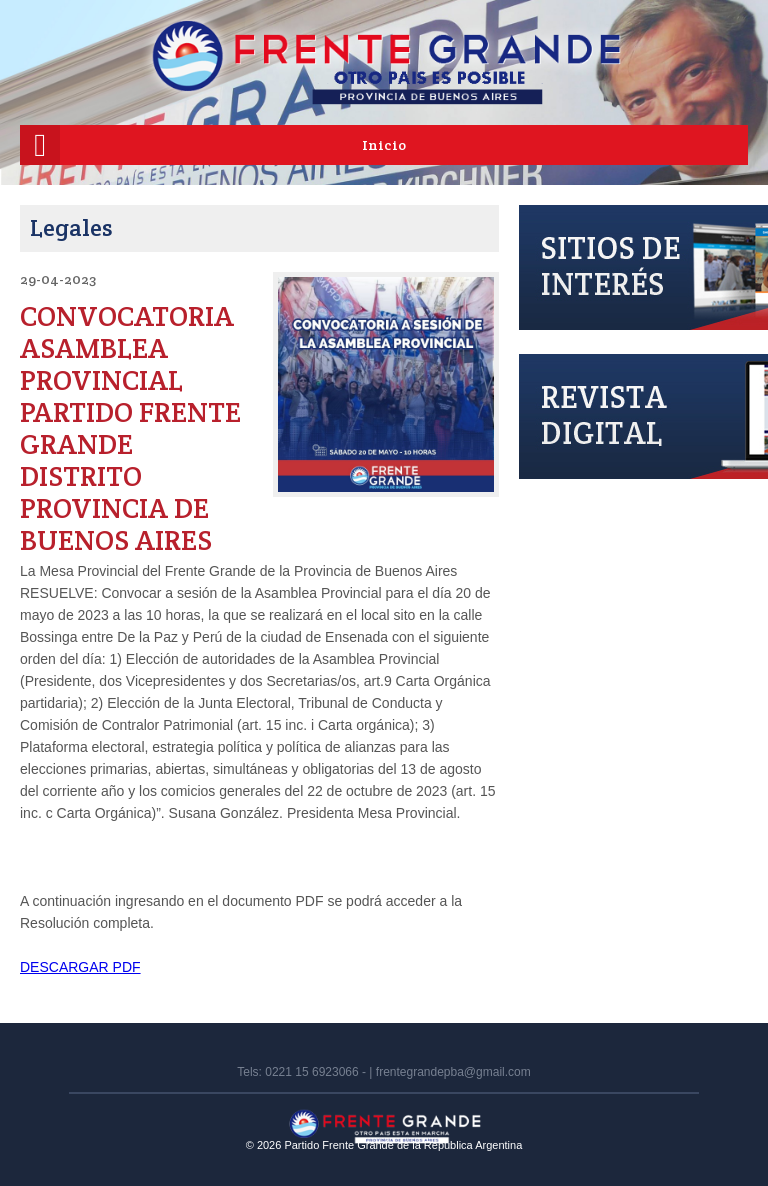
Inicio (384, 145)
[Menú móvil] (40, 145)
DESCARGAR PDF (80, 967)
